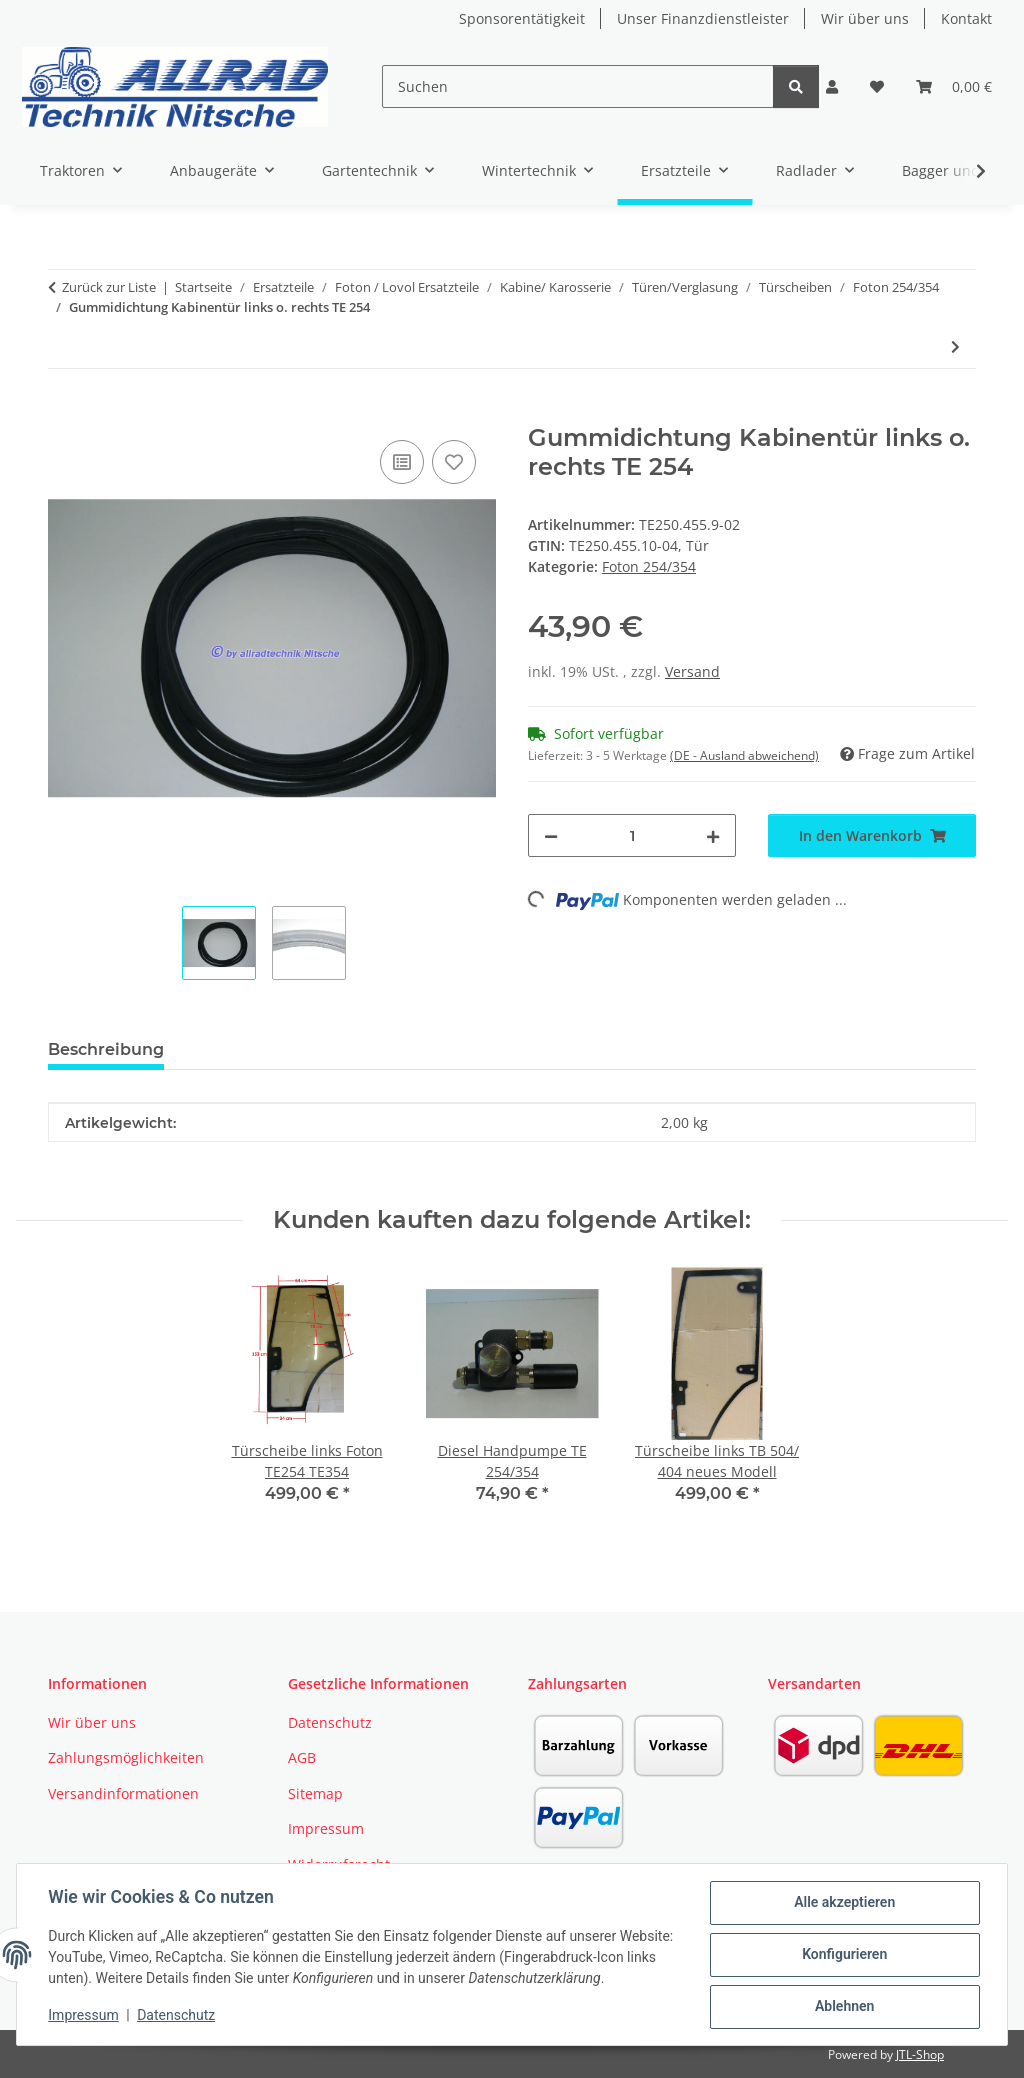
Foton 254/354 (649, 566)
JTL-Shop (920, 2054)
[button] (832, 86)
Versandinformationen (123, 1793)
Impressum (84, 2016)
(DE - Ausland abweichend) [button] (744, 755)
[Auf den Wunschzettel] (454, 462)
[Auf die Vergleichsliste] (402, 462)
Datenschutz (177, 2016)
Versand (692, 671)
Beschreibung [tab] (106, 1049)
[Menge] (632, 835)
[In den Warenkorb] (64, 413)
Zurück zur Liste (109, 287)
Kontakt (966, 18)
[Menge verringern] (551, 835)
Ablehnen (843, 2007)
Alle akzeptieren (843, 1903)
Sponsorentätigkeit (522, 18)
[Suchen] (578, 86)
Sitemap (315, 1793)
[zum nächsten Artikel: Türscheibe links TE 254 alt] (955, 346)
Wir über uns (865, 18)
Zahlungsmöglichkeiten (126, 1757)
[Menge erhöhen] (713, 835)
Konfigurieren (843, 1955)
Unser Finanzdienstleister (703, 18)
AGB (302, 1757)
